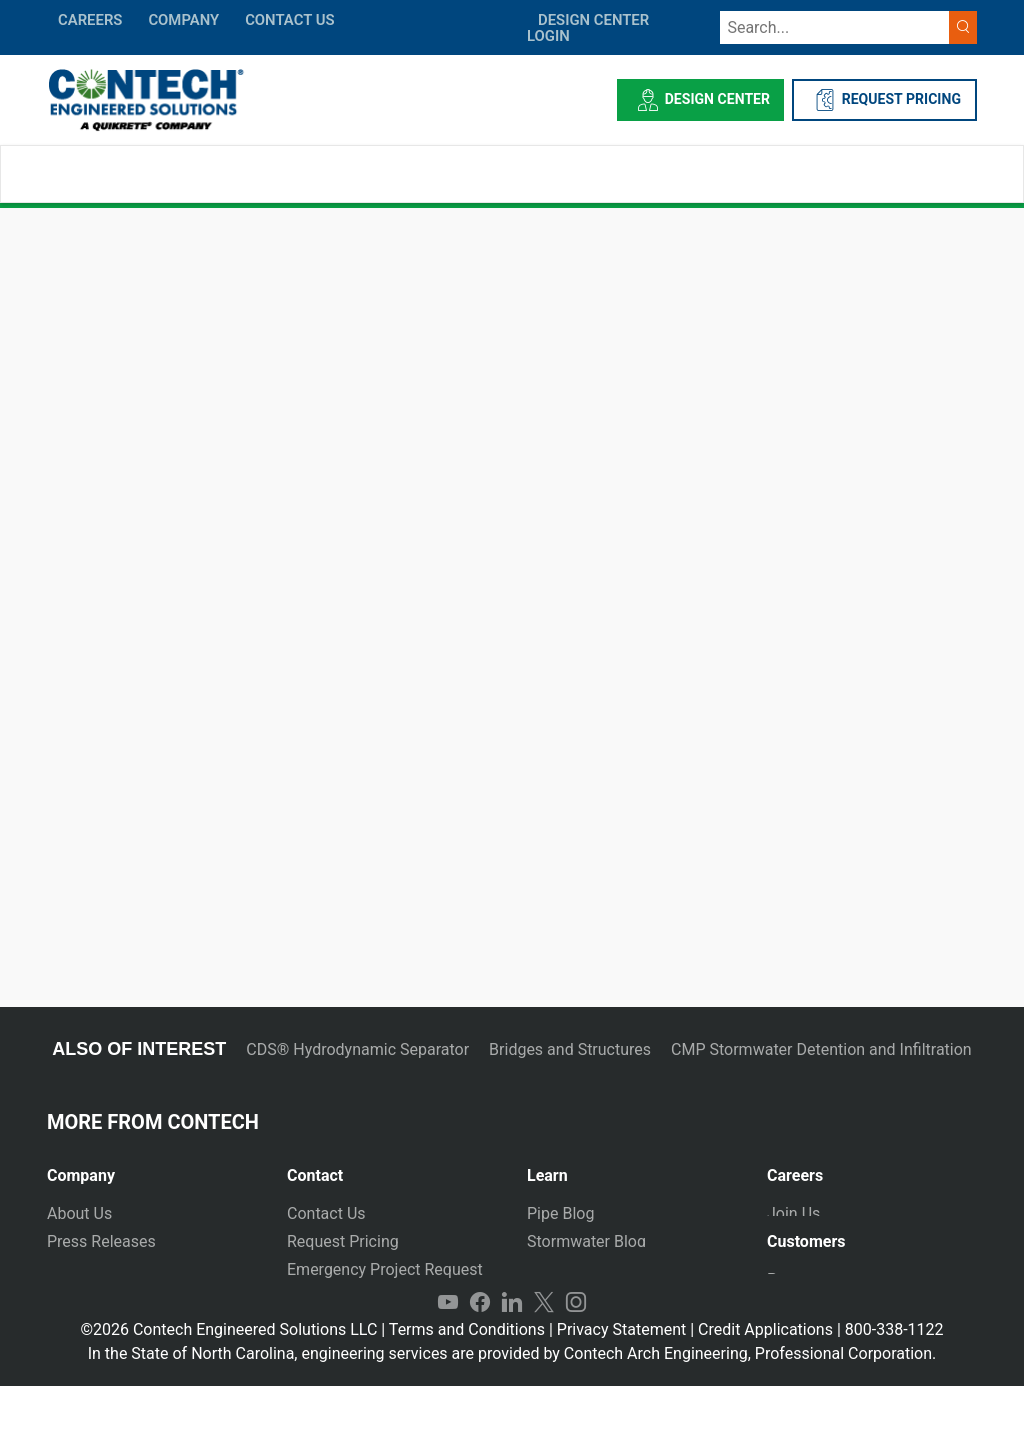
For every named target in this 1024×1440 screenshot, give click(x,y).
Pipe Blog (560, 1213)
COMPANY (183, 20)
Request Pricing (343, 1241)
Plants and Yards (347, 1297)
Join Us (793, 1213)
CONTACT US (289, 20)
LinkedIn (512, 1356)
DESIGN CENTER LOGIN (588, 28)
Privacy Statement (621, 1383)
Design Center (700, 100)
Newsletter (85, 1297)
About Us (79, 1213)
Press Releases (101, 1241)
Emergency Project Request (385, 1269)
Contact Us (326, 1213)
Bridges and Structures (570, 1049)
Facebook (480, 1356)
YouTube (448, 1356)
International (332, 1325)
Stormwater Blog (586, 1241)
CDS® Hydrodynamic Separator (357, 1049)
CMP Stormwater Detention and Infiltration (821, 1049)
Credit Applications (765, 1383)
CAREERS (90, 20)
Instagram (576, 1356)
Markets (76, 1269)
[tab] (152, 1167)
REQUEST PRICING (884, 100)
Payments (802, 1291)
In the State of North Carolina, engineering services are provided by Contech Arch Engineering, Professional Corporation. (512, 1407)
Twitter (544, 1356)
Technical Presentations (612, 1269)
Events (70, 1325)
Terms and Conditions (467, 1383)
